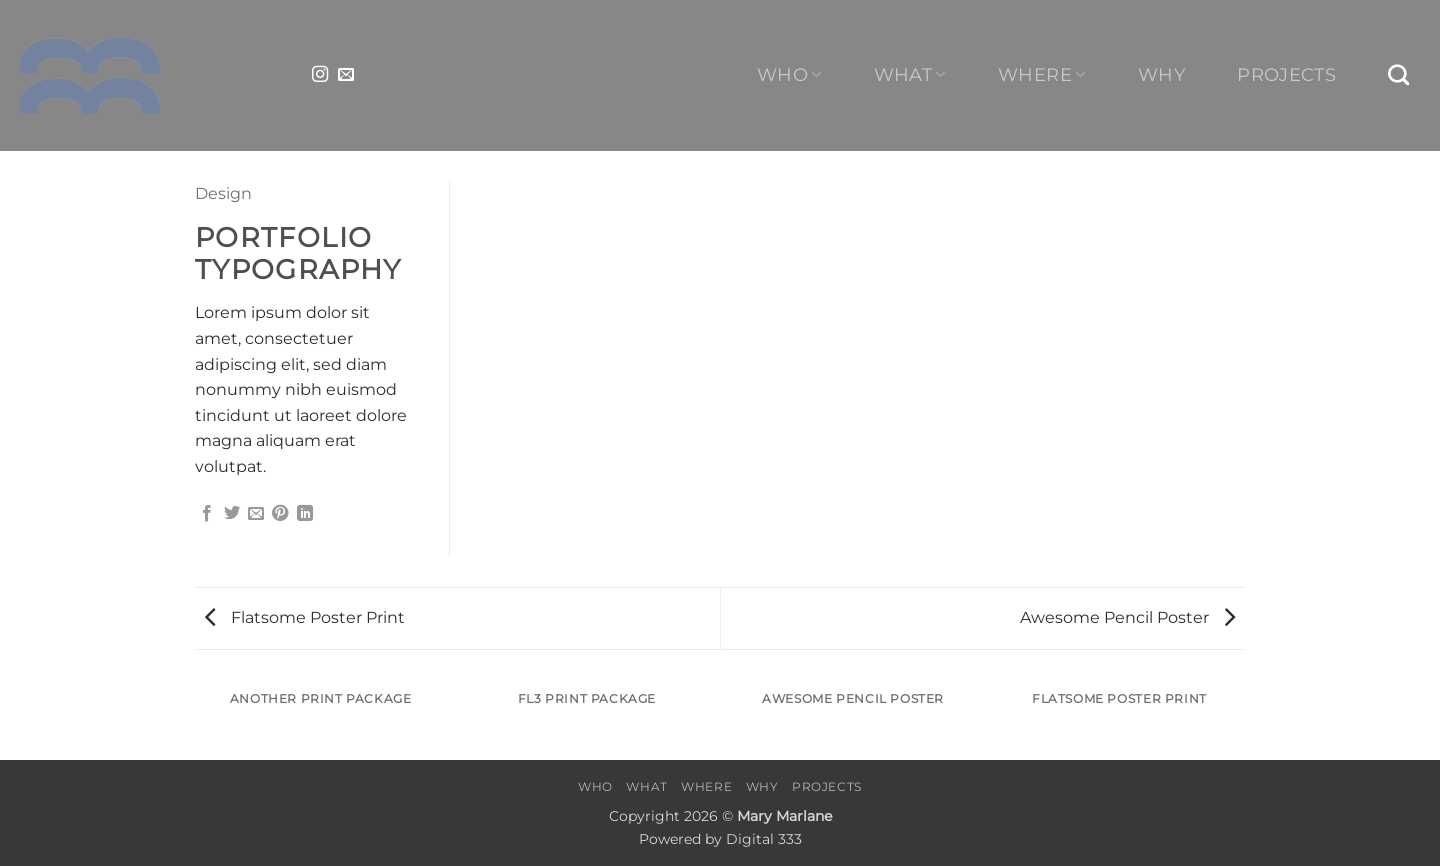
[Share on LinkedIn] (305, 514)
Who (789, 74)
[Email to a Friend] (256, 514)
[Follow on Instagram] (320, 75)
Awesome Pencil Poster (1127, 617)
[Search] (1399, 74)
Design (223, 193)
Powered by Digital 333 (720, 839)
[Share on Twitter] (232, 514)
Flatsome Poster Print (305, 617)
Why (1161, 75)
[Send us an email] (346, 75)
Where (1041, 74)
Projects (1286, 75)
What (910, 74)
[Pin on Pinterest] (280, 514)
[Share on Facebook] (207, 514)
